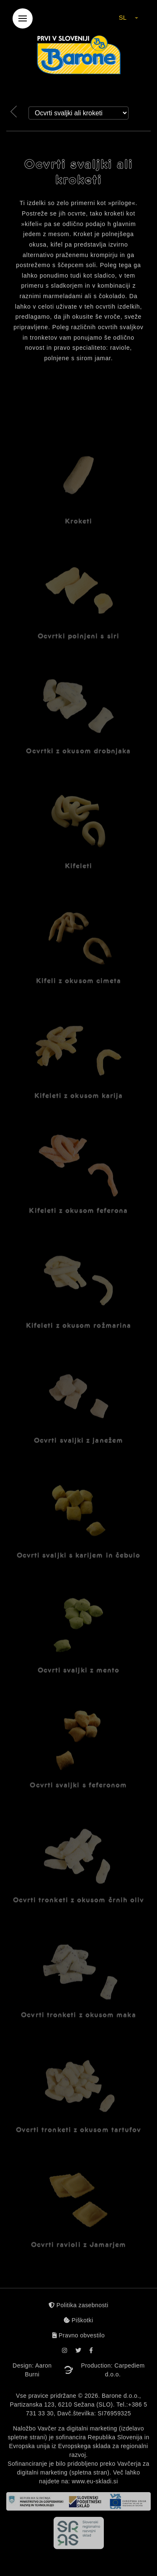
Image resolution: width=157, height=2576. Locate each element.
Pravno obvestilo (78, 2335)
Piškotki (78, 2320)
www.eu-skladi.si (95, 2481)
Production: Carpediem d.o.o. (113, 2370)
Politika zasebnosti (78, 2305)
